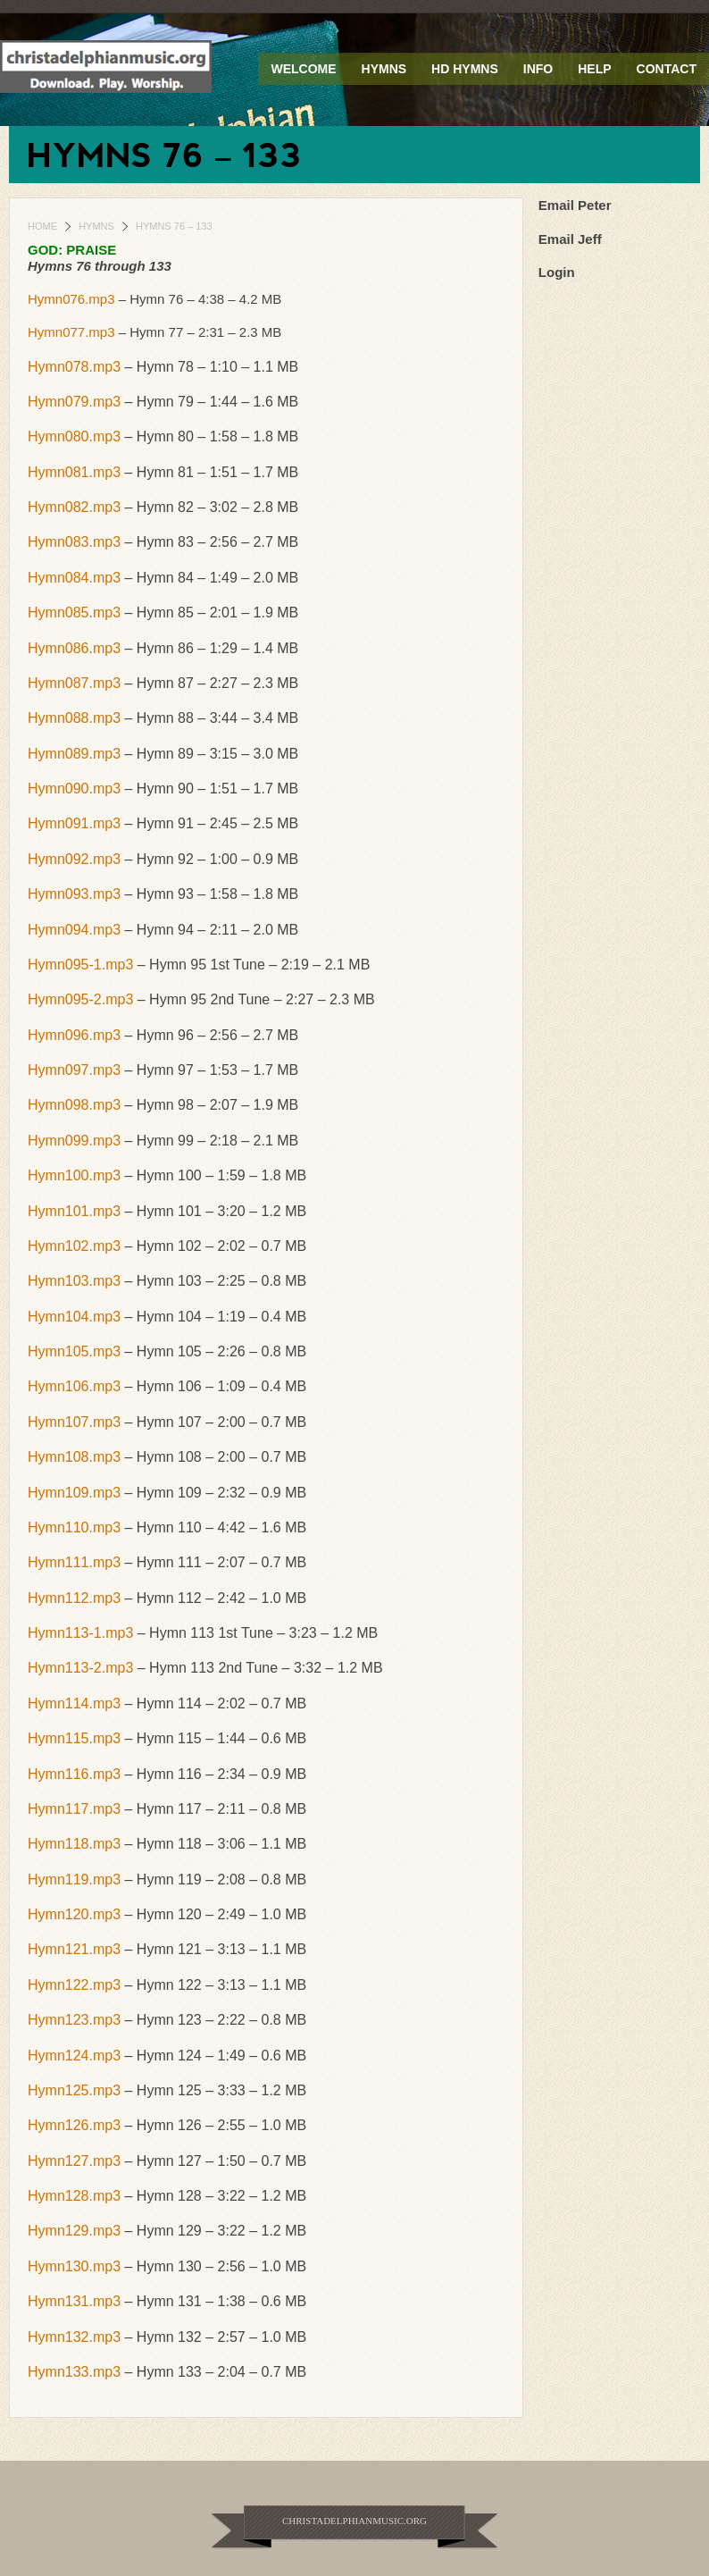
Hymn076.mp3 (71, 298)
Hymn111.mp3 (74, 1562)
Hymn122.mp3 (74, 1985)
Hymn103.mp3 (74, 1280)
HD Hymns (464, 69)
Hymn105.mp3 (74, 1351)
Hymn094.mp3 (74, 929)
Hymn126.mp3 (74, 2125)
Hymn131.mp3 (74, 2301)
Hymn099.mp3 (74, 1140)
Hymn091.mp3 (74, 823)
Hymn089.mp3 (74, 753)
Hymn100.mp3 (74, 1175)
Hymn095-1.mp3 (80, 964)
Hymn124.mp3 (74, 2055)
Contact (666, 69)
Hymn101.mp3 (74, 1211)
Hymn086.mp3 (74, 648)
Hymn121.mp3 (74, 1949)
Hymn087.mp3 (74, 683)
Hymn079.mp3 (74, 401)
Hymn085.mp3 (74, 612)
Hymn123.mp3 (74, 2019)
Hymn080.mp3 (74, 436)
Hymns (384, 69)
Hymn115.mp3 (74, 1738)
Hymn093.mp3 (74, 894)
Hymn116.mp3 (74, 1774)
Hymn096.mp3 (74, 1035)
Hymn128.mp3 (74, 2195)
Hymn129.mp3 (74, 2230)
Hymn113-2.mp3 (80, 1667)
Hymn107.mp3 (74, 1422)
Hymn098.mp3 (74, 1104)
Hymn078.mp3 (74, 366)
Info (538, 69)
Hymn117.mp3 (74, 1809)
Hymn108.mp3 (74, 1456)
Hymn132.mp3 (74, 2337)
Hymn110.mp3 (74, 1527)
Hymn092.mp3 (74, 859)
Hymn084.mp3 (74, 577)
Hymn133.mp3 (74, 2371)
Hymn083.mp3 (74, 542)
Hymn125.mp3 (74, 2090)
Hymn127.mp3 (74, 2161)
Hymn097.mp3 (74, 1070)
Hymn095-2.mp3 (80, 999)
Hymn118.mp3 (74, 1843)
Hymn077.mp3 (71, 332)
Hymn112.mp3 (74, 1598)
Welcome (303, 69)
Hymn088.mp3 (74, 718)
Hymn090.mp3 (74, 788)
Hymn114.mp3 (74, 1703)
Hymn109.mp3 (74, 1492)
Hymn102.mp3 (74, 1246)
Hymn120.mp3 (74, 1914)
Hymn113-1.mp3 (80, 1632)
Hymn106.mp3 (74, 1386)
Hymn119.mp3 (74, 1879)
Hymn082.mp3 (74, 507)
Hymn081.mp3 (74, 472)
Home (42, 226)
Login (556, 272)
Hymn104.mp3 (74, 1316)
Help (594, 69)
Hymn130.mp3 (74, 2266)
